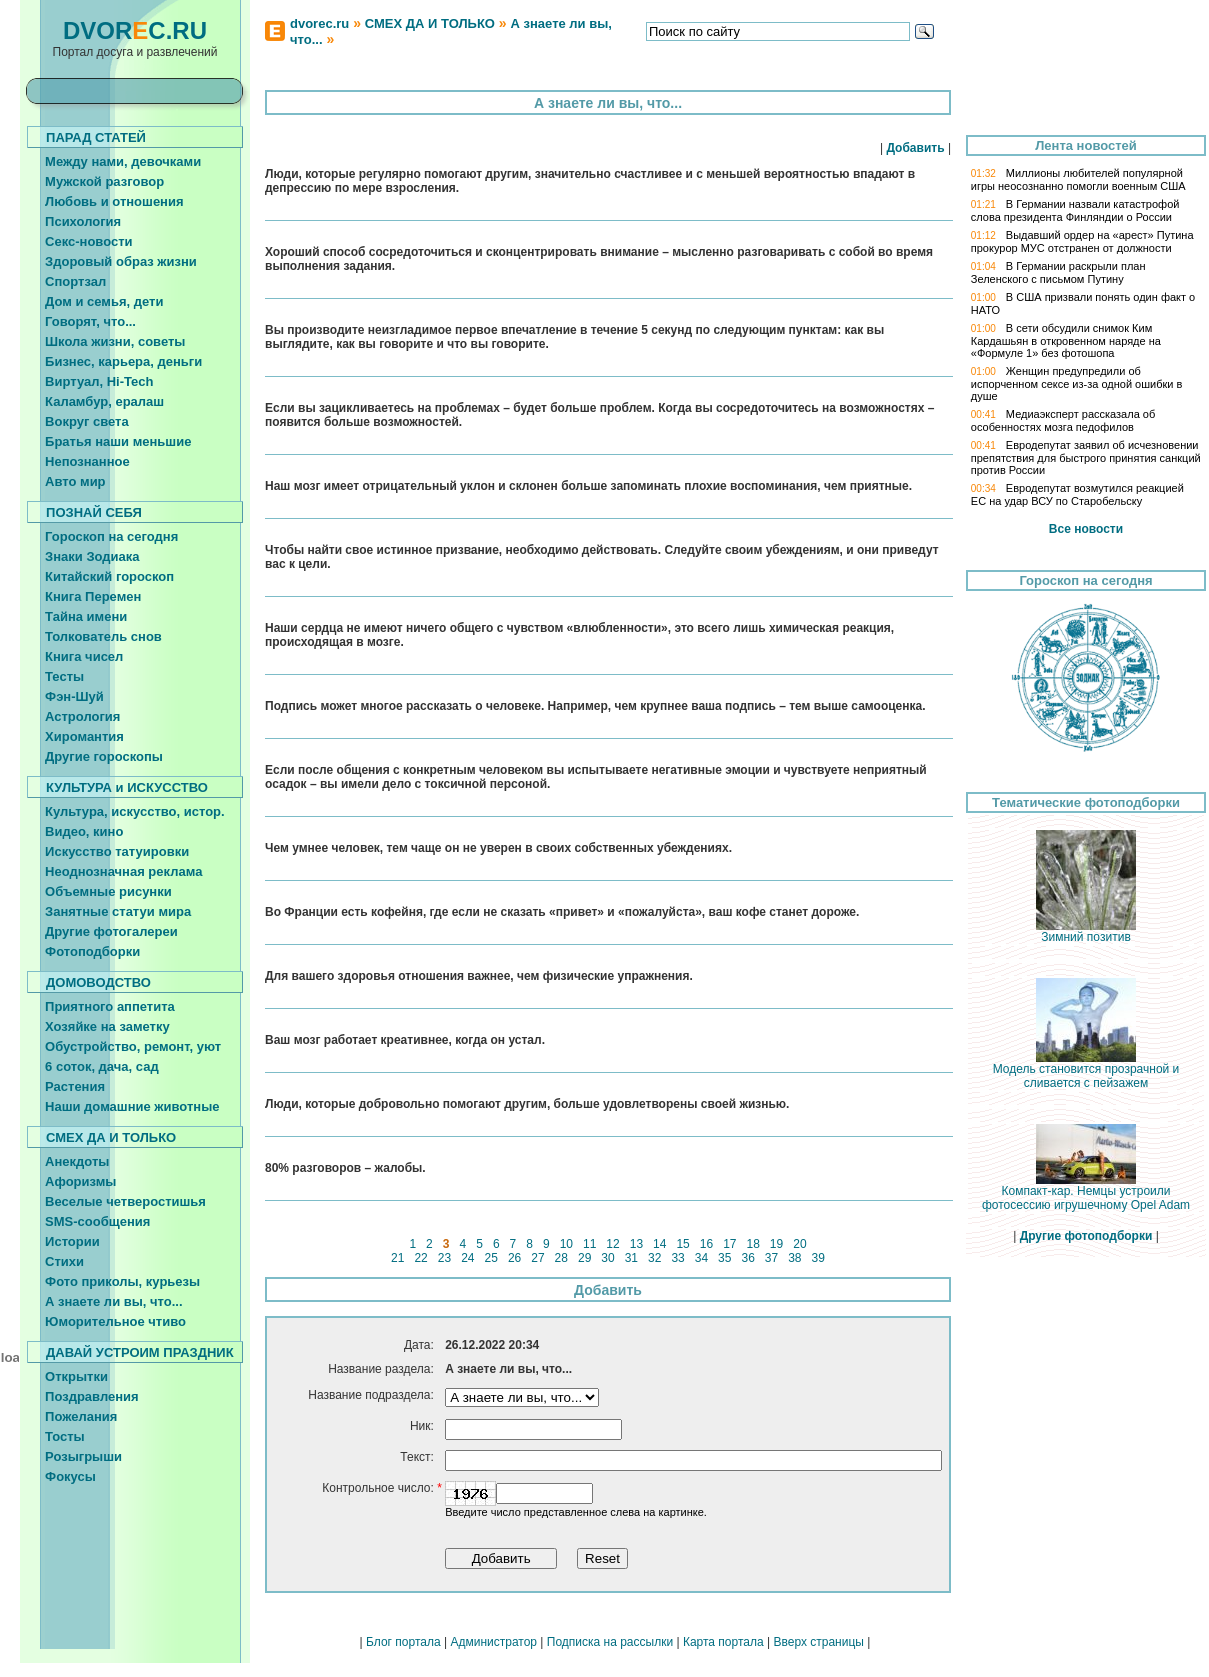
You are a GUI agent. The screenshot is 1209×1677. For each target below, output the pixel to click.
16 (706, 1244)
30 (608, 1258)
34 (701, 1258)
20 (800, 1244)
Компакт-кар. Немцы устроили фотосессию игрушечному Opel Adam (1086, 1192)
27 (538, 1258)
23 (444, 1258)
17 (730, 1244)
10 (566, 1244)
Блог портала (403, 1642)
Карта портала (723, 1642)
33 (678, 1258)
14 (660, 1244)
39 (818, 1258)
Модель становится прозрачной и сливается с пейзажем (1086, 1070)
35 (725, 1258)
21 (398, 1258)
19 (777, 1244)
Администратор (493, 1642)
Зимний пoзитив (1086, 931)
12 (613, 1244)
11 (590, 1244)
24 (468, 1258)
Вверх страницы (818, 1642)
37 (772, 1258)
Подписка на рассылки (610, 1642)
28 (561, 1258)
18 (753, 1244)
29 (585, 1258)
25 (491, 1258)
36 (748, 1258)
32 (655, 1258)
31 (631, 1258)
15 (683, 1244)
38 (795, 1258)
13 (636, 1244)
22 (421, 1258)
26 (515, 1258)
